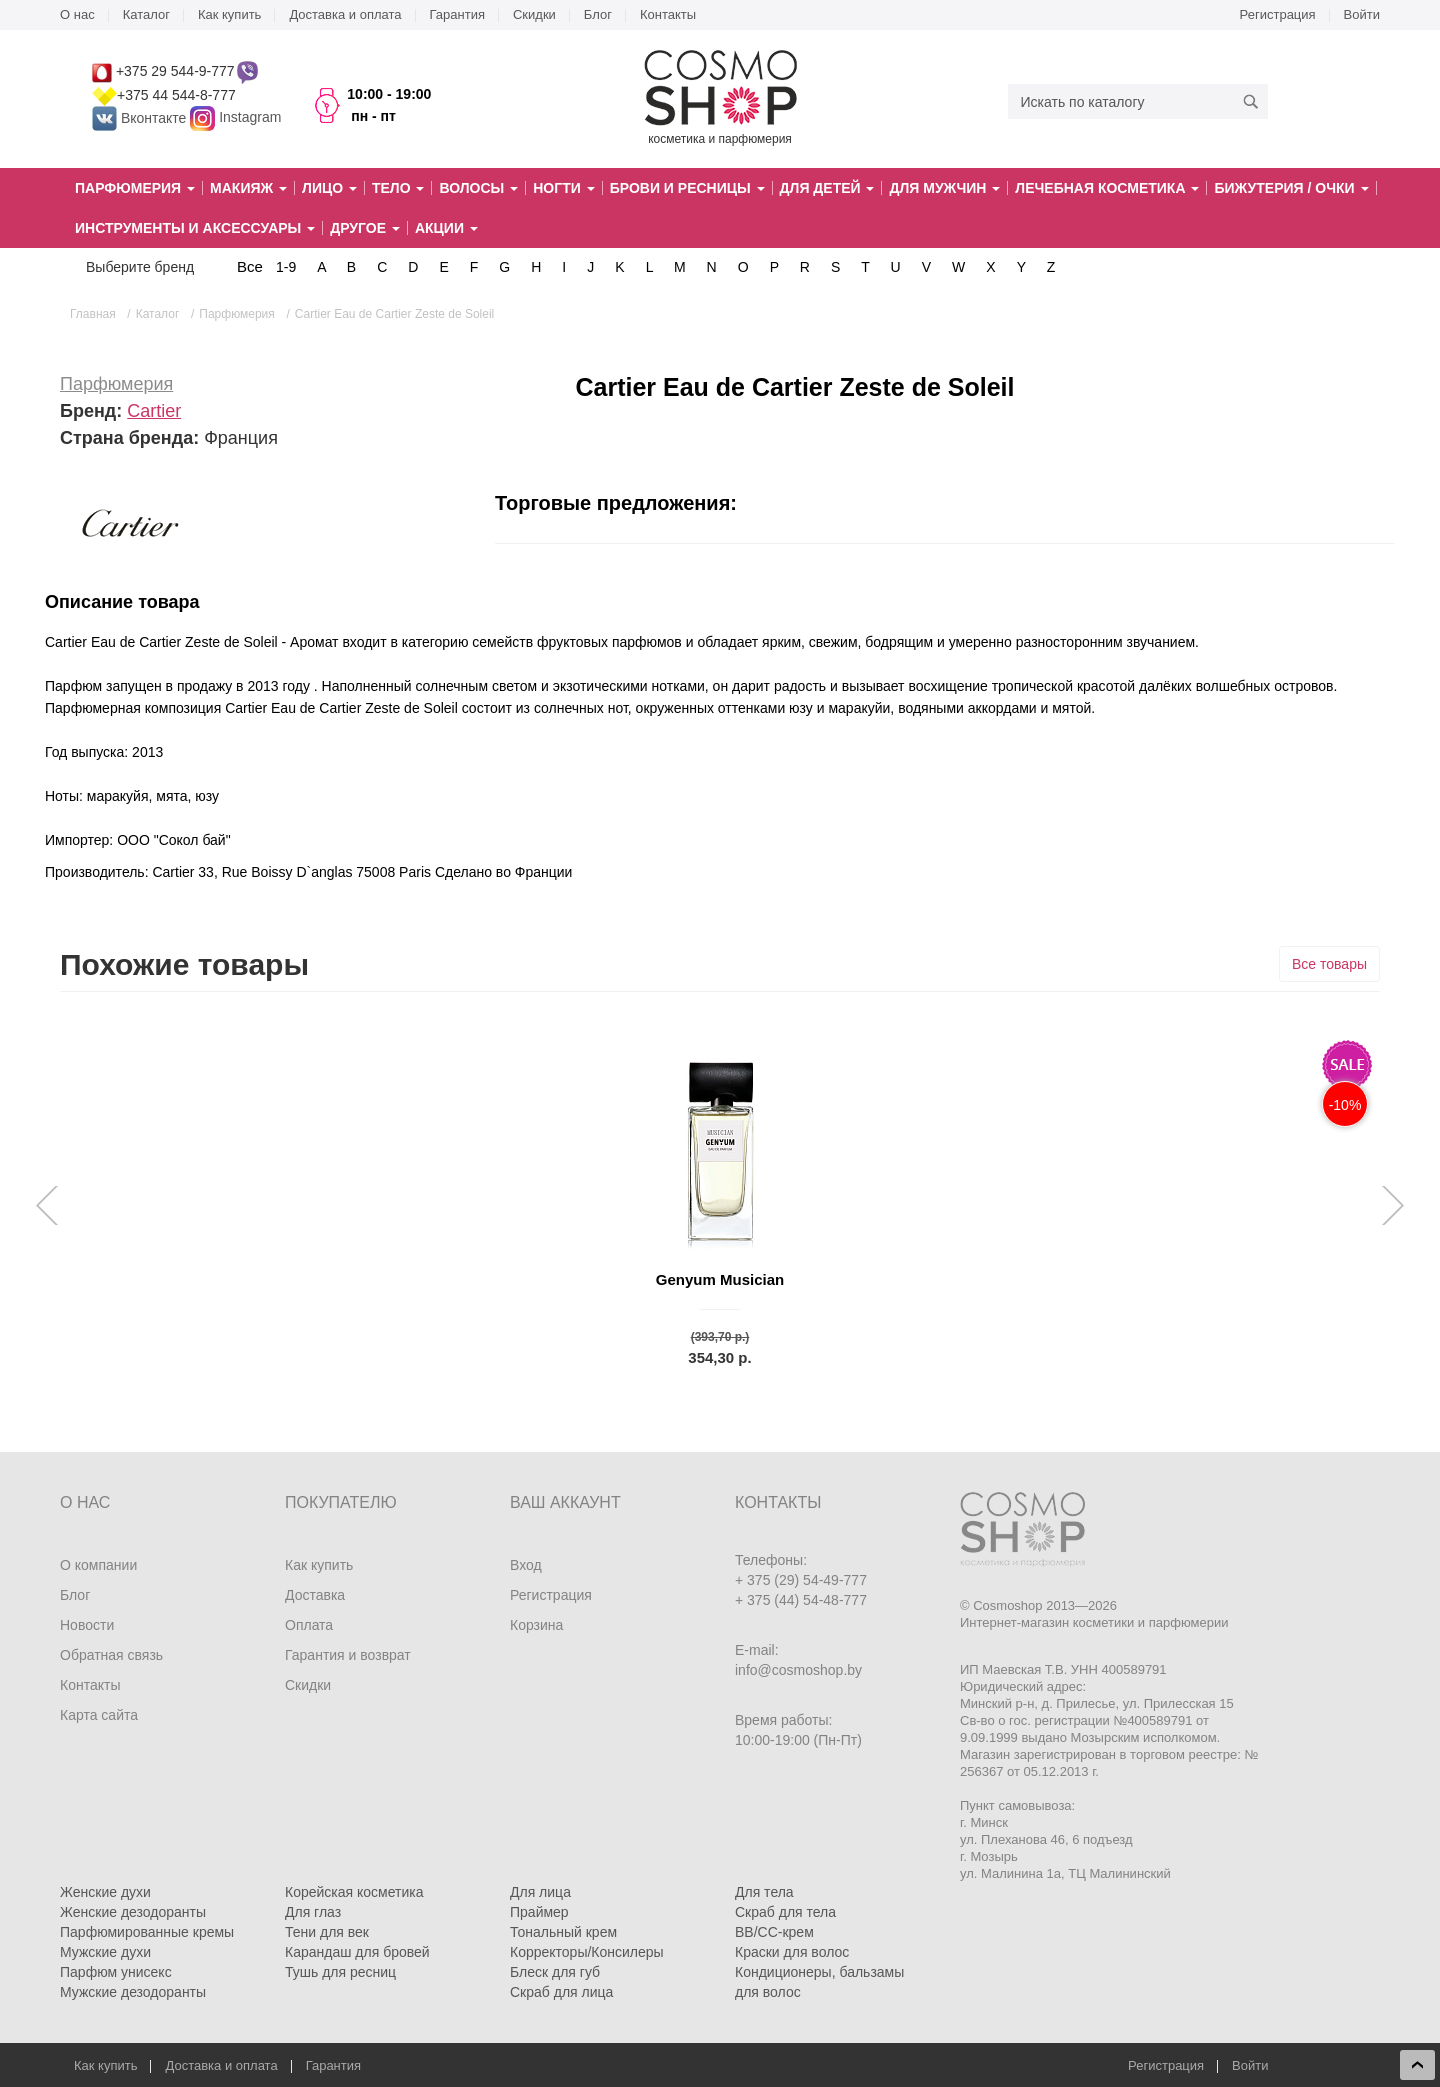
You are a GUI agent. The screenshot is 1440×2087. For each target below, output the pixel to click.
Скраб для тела (785, 1912)
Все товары (1329, 964)
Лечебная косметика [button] (1107, 188)
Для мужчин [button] (944, 188)
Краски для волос (792, 1952)
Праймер (539, 1912)
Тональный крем (563, 1932)
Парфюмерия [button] (135, 188)
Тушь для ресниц (340, 1972)
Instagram (250, 118)
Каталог (146, 14)
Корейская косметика (354, 1892)
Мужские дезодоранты (133, 1992)
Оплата (309, 1625)
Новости (87, 1625)
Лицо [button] (329, 188)
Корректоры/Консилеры (587, 1952)
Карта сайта (99, 1715)
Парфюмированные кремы (147, 1932)
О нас (77, 14)
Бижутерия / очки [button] (1291, 188)
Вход (526, 1565)
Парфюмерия (116, 384)
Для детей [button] (827, 188)
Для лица (540, 1892)
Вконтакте (141, 118)
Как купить (229, 14)
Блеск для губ (555, 1972)
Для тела (764, 1892)
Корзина (536, 1625)
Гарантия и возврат (348, 1655)
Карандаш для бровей (357, 1952)
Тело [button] (398, 188)
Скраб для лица (561, 1992)
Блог (598, 14)
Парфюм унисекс (116, 1972)
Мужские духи (105, 1952)
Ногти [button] (563, 188)
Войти (1362, 14)
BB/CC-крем (774, 1932)
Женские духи (105, 1892)
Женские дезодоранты (133, 1912)
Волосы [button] (478, 188)
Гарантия (457, 14)
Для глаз (313, 1912)
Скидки (534, 14)
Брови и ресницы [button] (687, 188)
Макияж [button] (248, 188)
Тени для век (327, 1932)
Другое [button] (365, 228)
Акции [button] (446, 228)
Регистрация (1278, 14)
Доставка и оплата (345, 14)
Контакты (668, 14)
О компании (98, 1565)
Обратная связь (111, 1655)
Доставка (315, 1595)
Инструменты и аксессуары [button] (195, 228)
